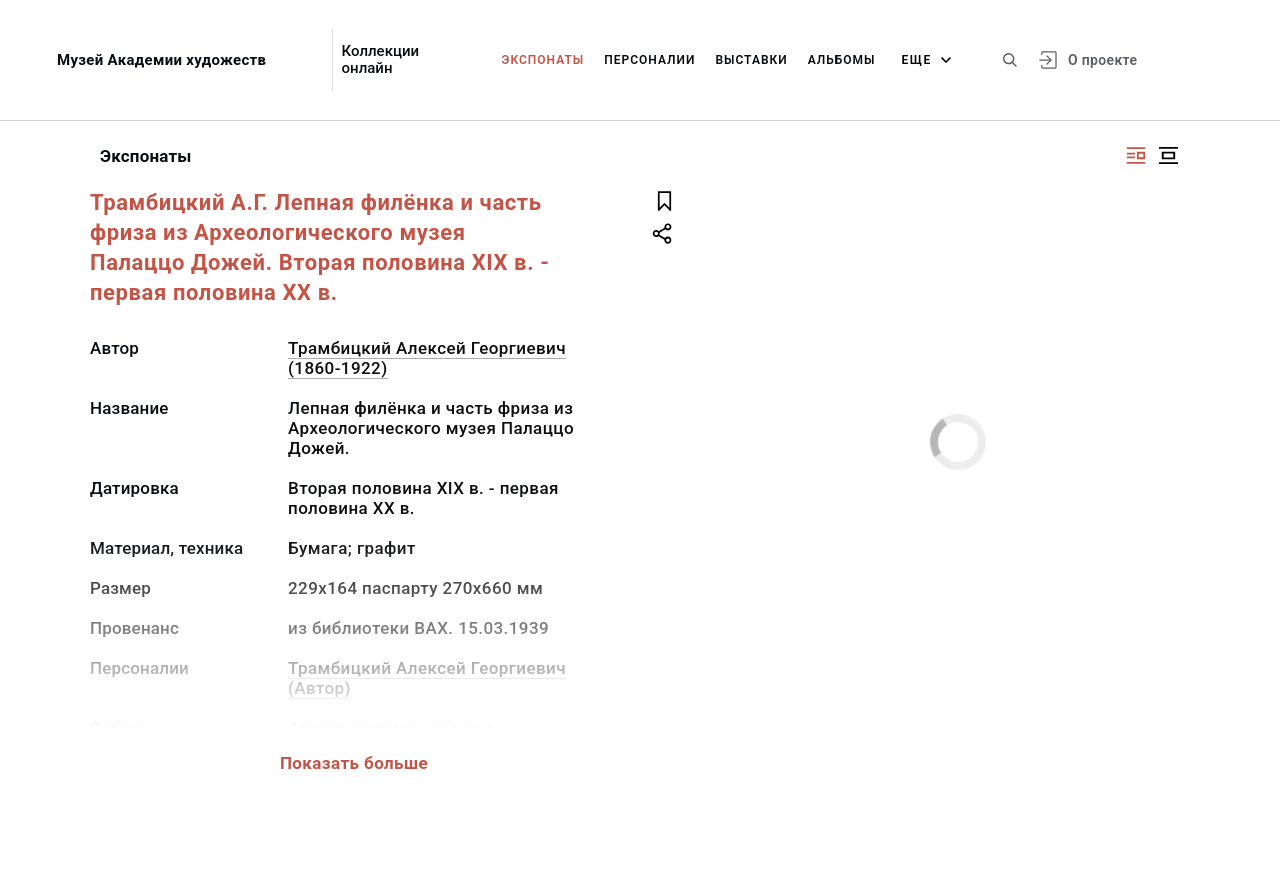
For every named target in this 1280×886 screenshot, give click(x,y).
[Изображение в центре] (1168, 155)
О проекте (1102, 60)
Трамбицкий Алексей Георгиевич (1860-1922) (427, 358)
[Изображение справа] (1136, 155)
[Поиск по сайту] (1010, 60)
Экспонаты (543, 60)
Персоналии (649, 60)
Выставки (751, 60)
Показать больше (354, 763)
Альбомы (842, 60)
